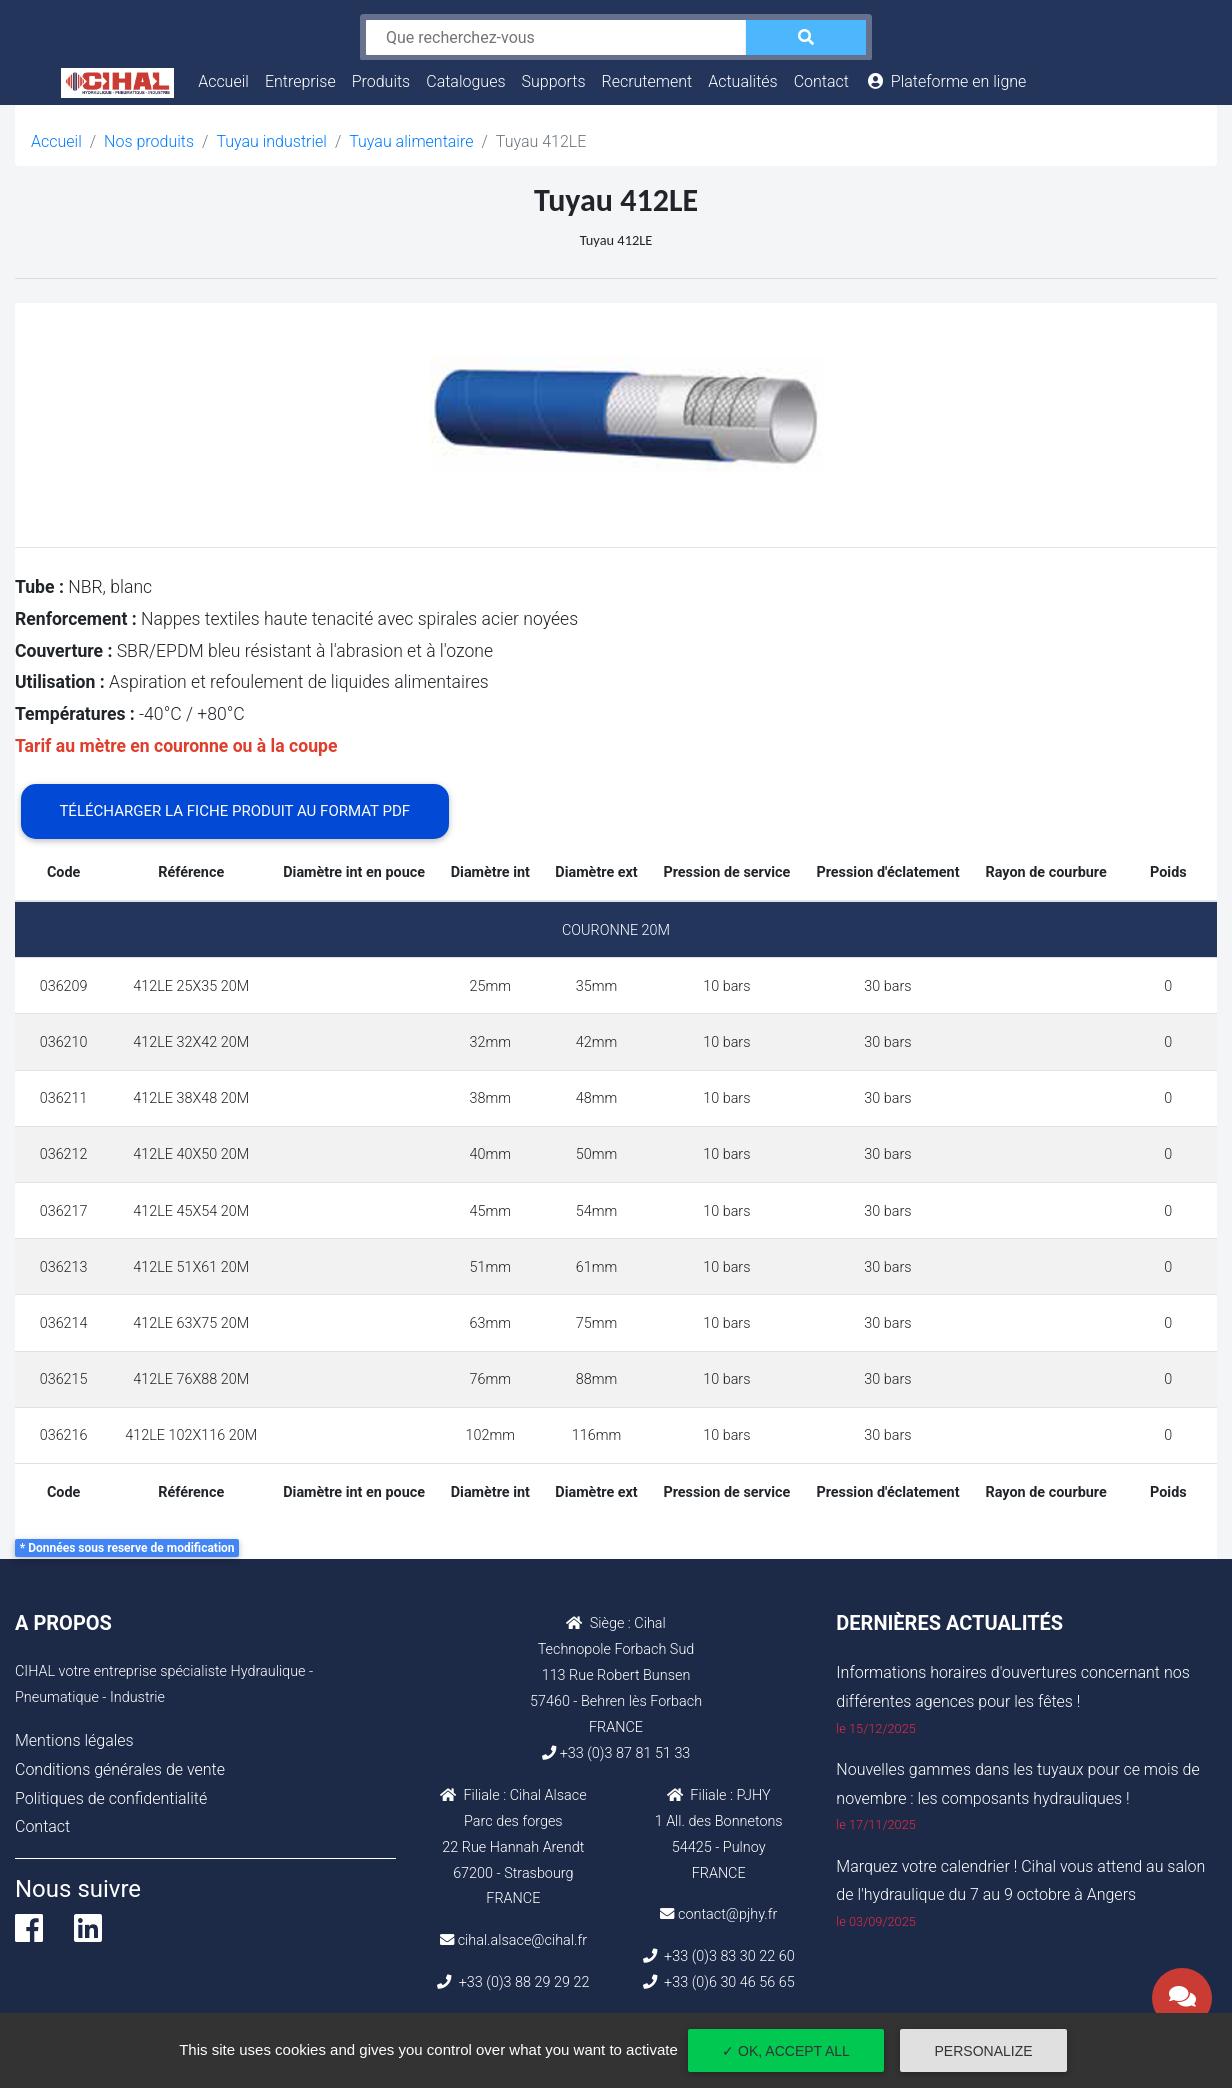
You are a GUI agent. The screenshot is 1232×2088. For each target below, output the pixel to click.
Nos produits (149, 141)
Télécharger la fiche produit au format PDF (234, 811)
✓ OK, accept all (786, 2051)
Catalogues (465, 81)
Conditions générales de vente (120, 1769)
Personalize (984, 2051)
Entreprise (300, 81)
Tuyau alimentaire (411, 141)
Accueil (227, 79)
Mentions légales (74, 1740)
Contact (821, 81)
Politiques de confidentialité (111, 1798)
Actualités (742, 81)
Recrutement (647, 81)
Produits (381, 81)
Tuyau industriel (271, 141)
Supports (554, 81)
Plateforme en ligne (945, 81)
